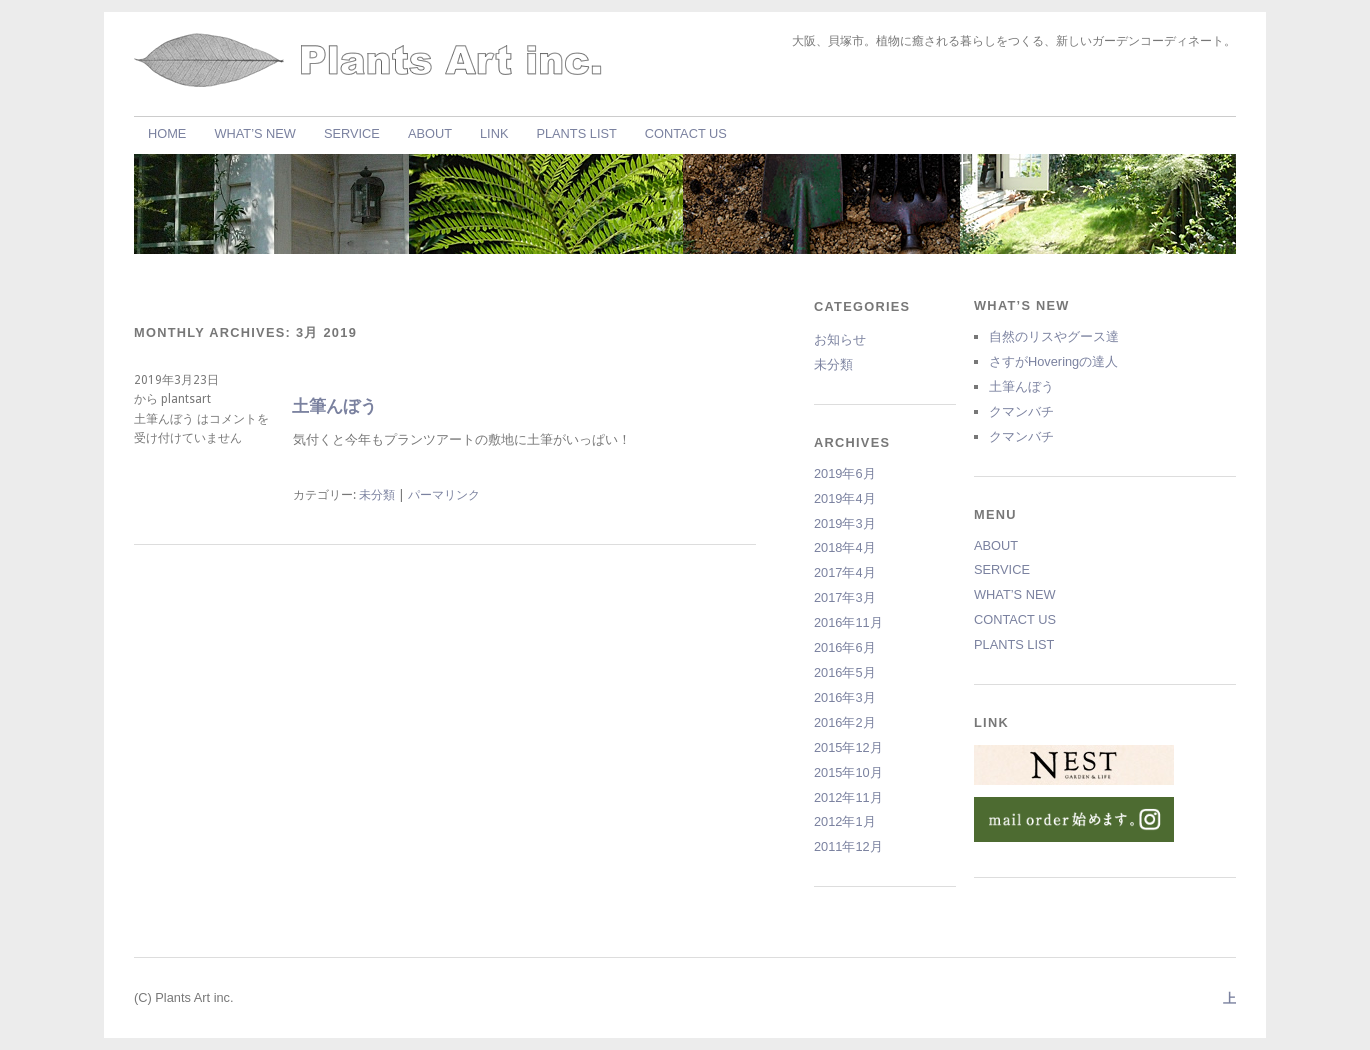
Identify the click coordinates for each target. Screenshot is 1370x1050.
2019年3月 (845, 523)
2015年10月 (848, 772)
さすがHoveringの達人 (1053, 361)
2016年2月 (845, 722)
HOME (167, 133)
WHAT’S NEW (255, 133)
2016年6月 (845, 647)
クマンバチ (1021, 411)
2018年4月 (845, 547)
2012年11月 (848, 797)
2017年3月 (845, 597)
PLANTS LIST (576, 133)
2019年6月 (845, 473)
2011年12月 (848, 846)
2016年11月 (848, 622)
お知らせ (840, 339)
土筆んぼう (334, 406)
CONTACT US (686, 133)
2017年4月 (845, 572)
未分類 (377, 495)
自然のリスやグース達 (1054, 336)
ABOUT (430, 133)
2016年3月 (845, 697)
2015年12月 (848, 747)
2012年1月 (845, 821)
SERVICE (352, 133)
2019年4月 (845, 498)
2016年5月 (845, 672)
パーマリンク (444, 495)
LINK (494, 133)
